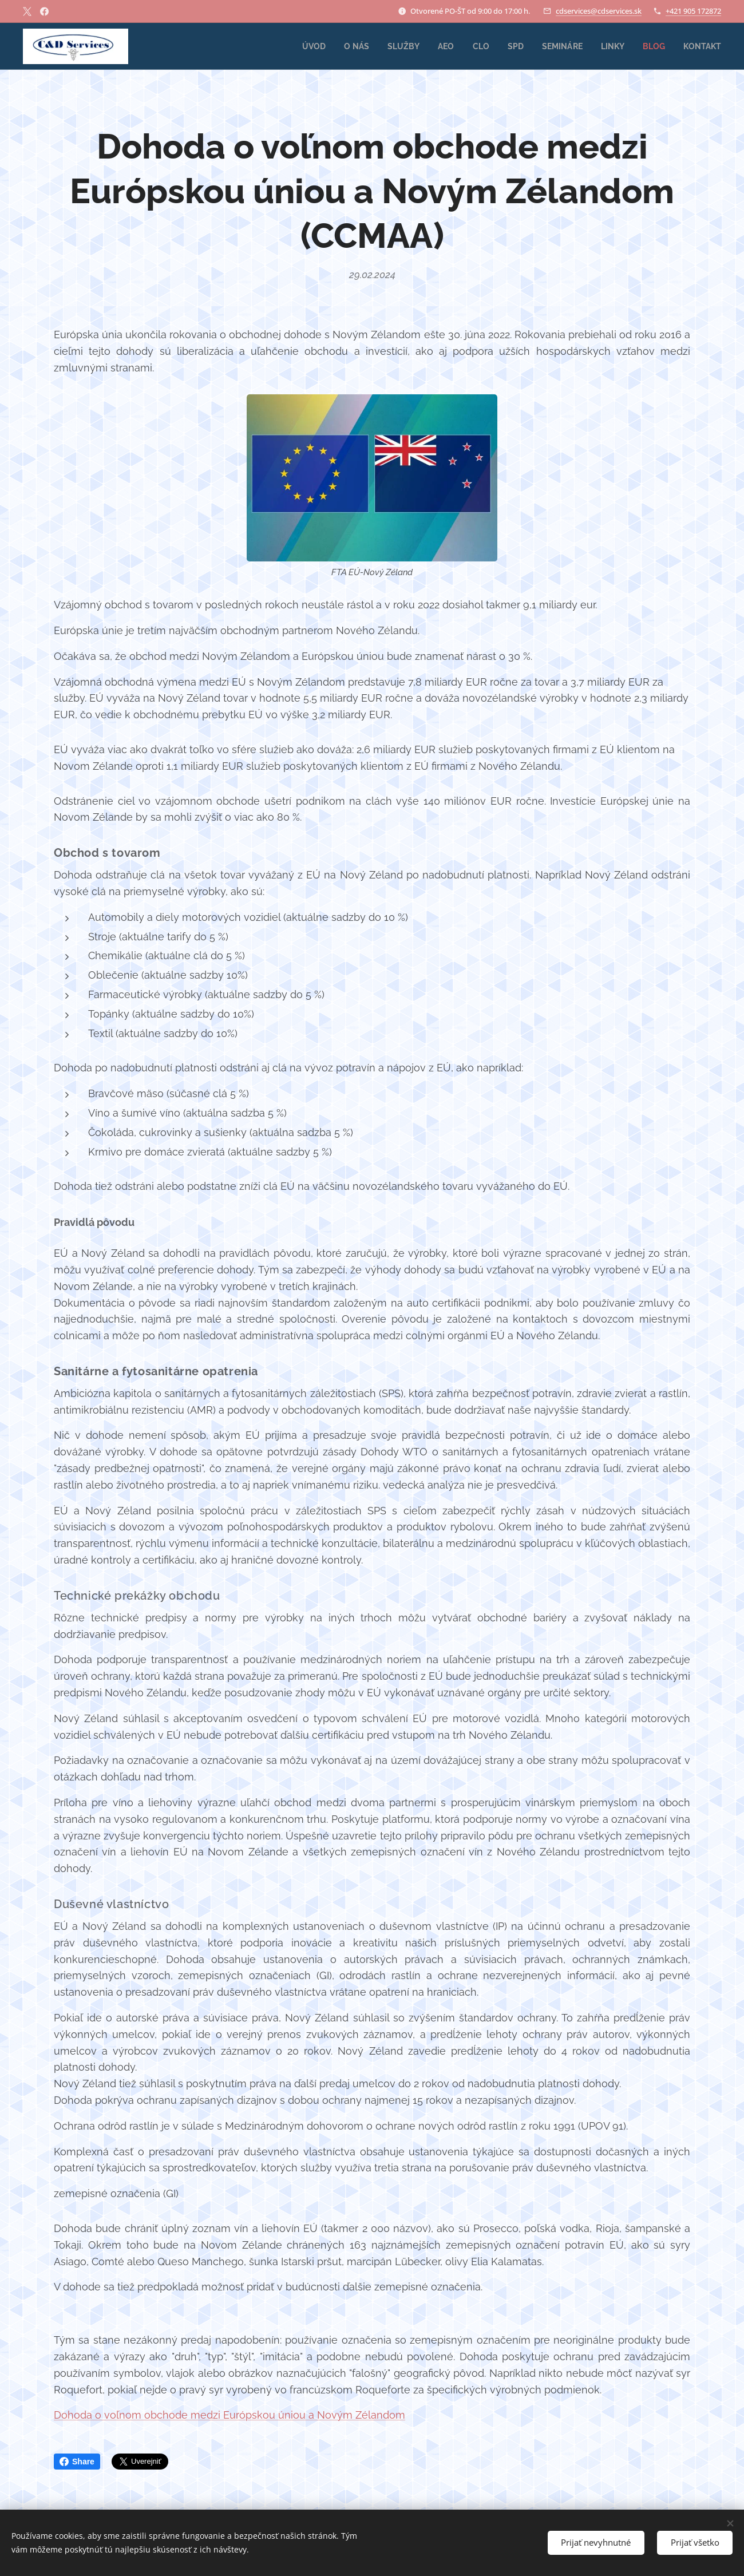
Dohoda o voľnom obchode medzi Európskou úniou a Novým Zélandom (229, 2415)
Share (77, 2461)
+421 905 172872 (693, 11)
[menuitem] (300, 46)
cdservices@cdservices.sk (599, 11)
